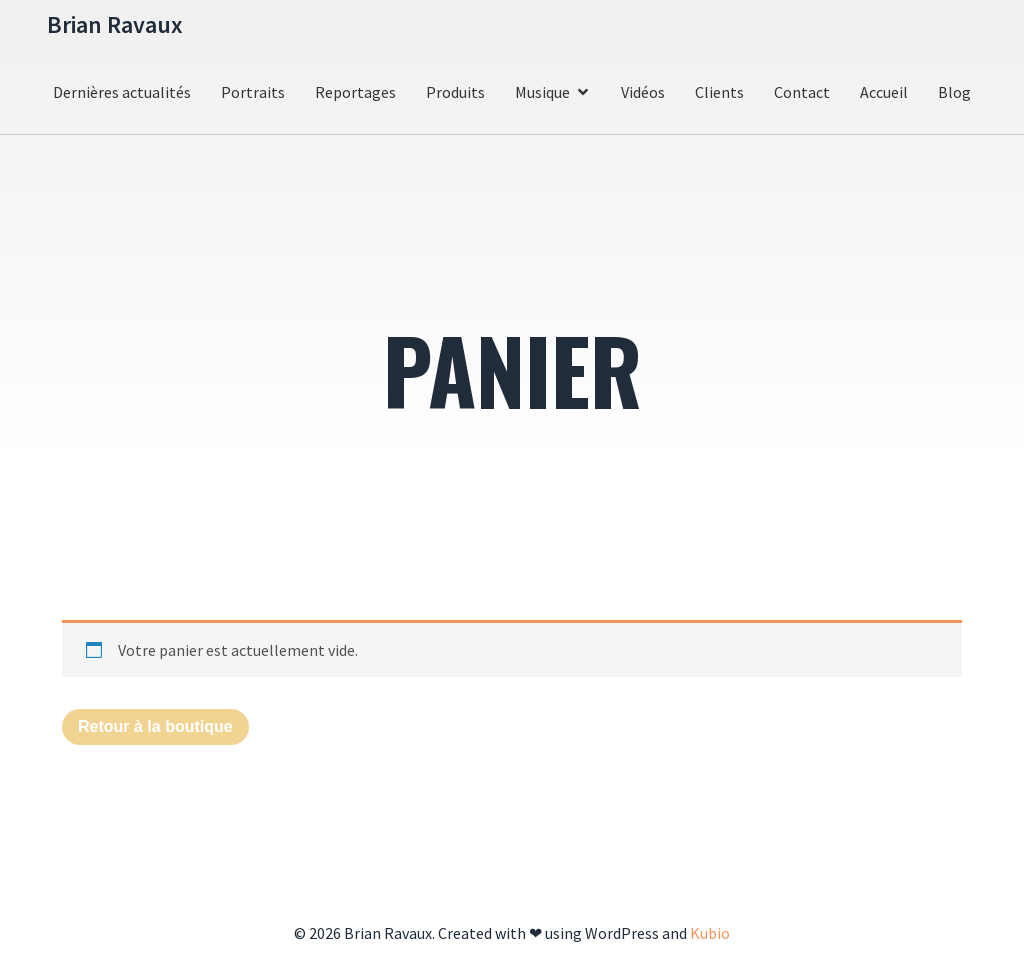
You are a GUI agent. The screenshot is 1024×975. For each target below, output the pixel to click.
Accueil (884, 92)
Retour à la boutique (155, 726)
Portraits (253, 92)
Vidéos (643, 92)
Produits (455, 92)
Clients (719, 92)
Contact (802, 92)
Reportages (355, 92)
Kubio (710, 933)
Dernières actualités (122, 92)
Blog (954, 92)
